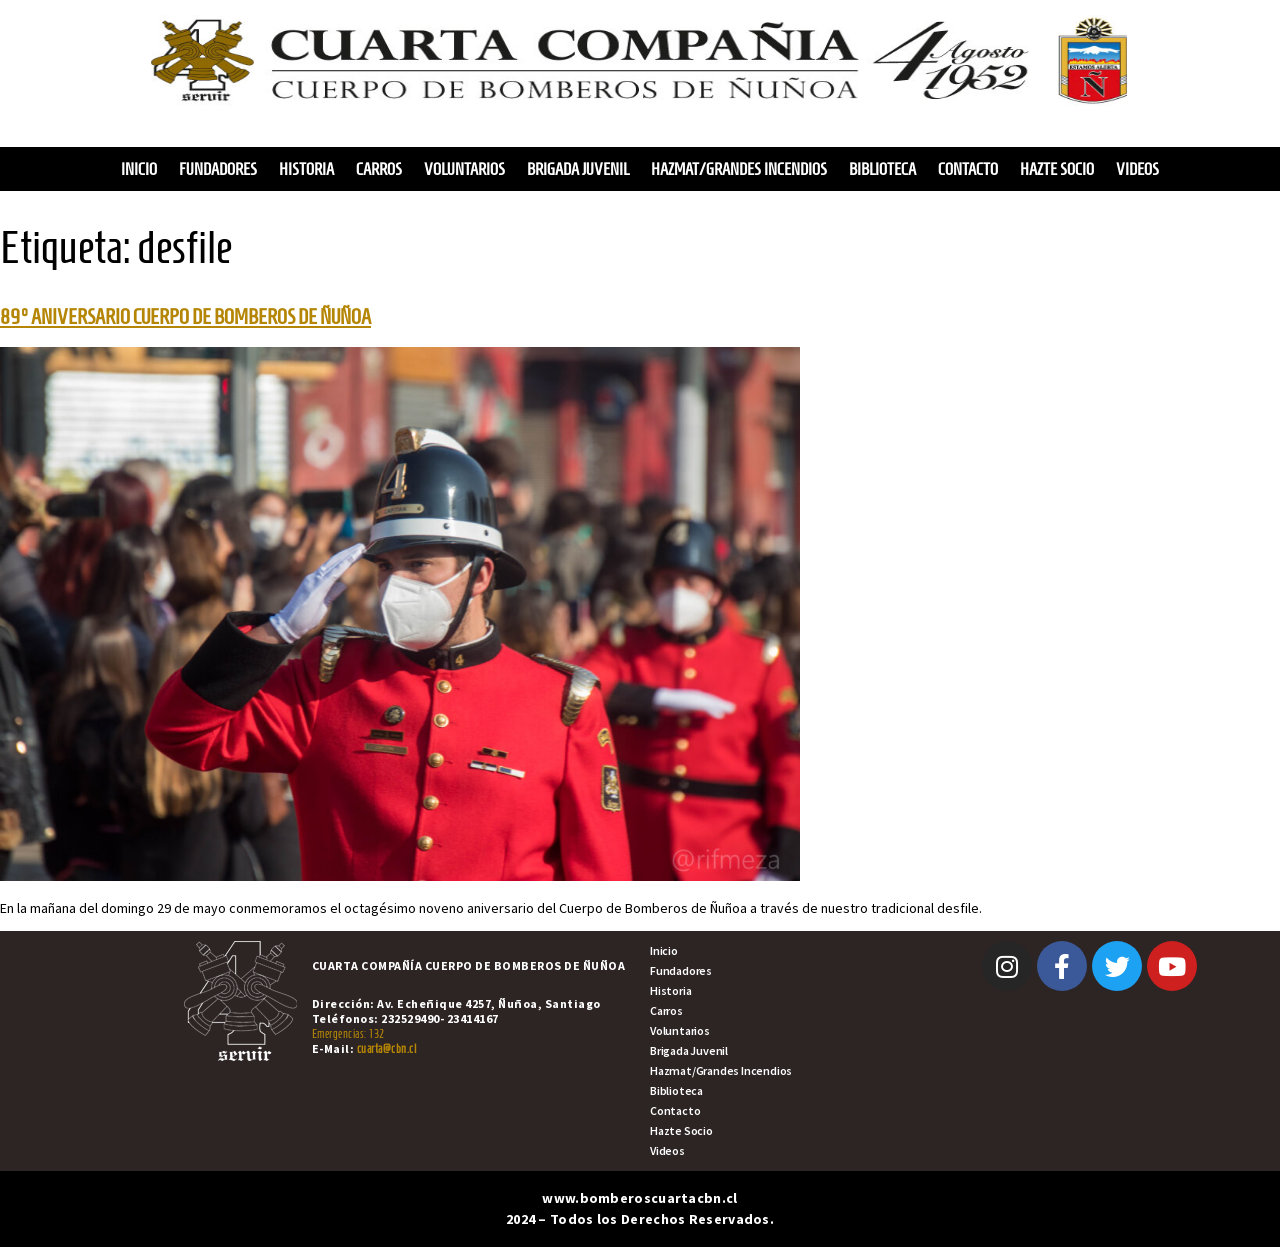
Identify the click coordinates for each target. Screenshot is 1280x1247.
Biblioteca (882, 169)
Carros (379, 169)
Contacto (968, 169)
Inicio (139, 169)
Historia (306, 169)
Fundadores (218, 169)
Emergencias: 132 (348, 1033)
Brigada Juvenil (578, 169)
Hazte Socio (1057, 169)
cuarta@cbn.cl (387, 1048)
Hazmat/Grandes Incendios (739, 169)
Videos (1137, 169)
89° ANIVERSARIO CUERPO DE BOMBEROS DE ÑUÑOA (185, 316)
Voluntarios (464, 169)
